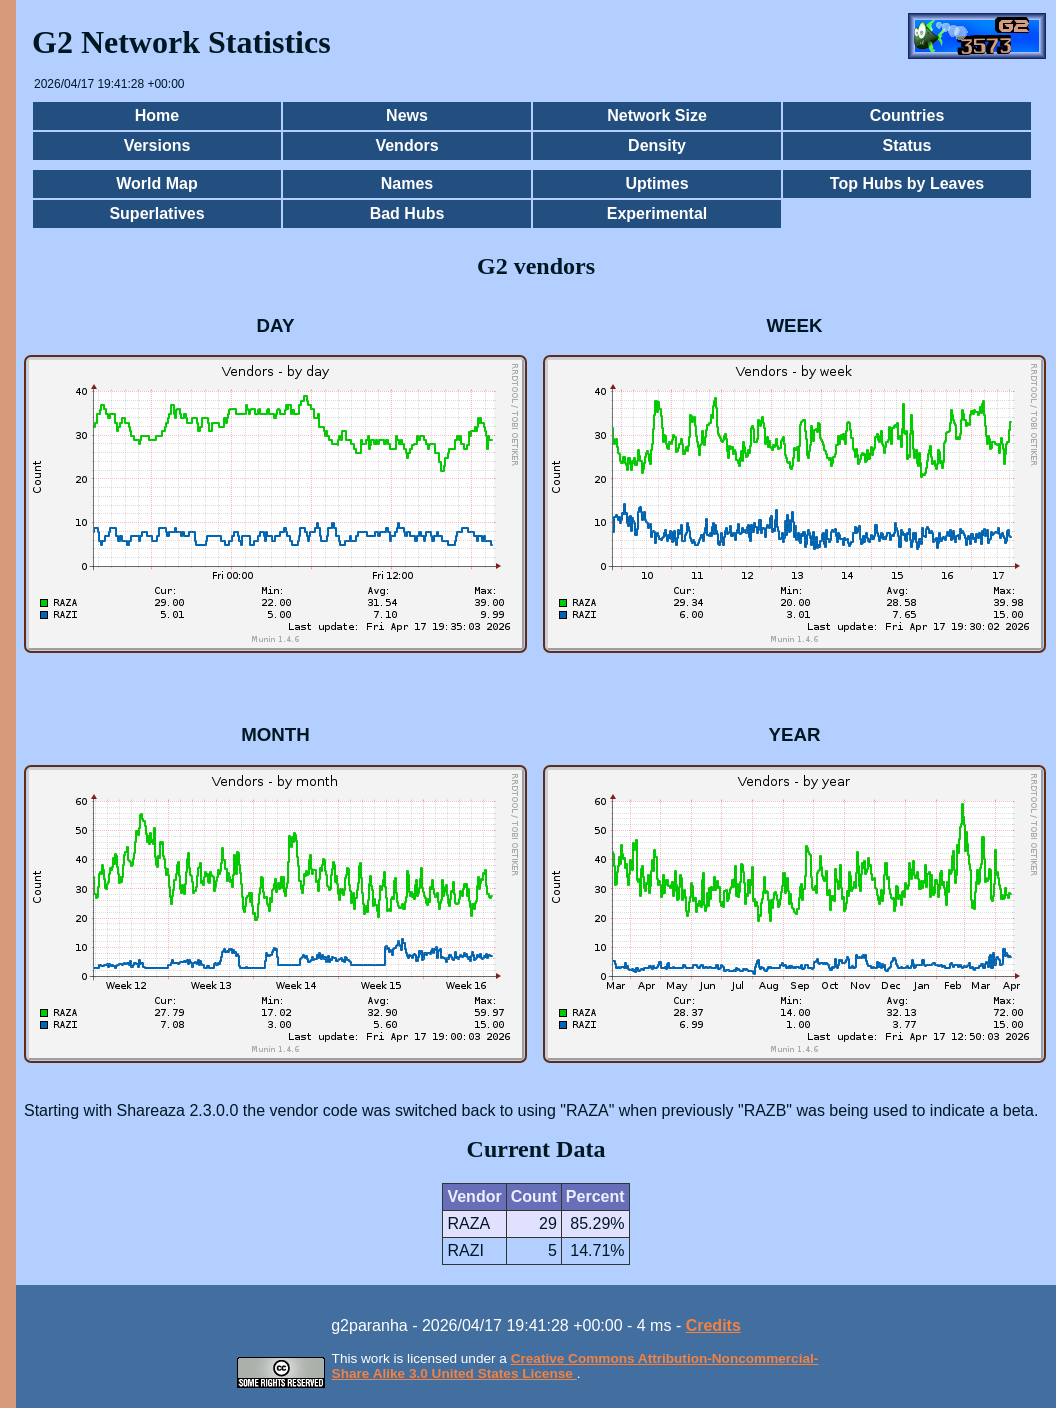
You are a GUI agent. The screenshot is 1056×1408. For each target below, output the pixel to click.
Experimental (657, 213)
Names (407, 183)
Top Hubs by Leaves (907, 183)
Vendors (406, 145)
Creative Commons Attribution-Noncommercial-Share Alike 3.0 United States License (575, 1366)
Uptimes (656, 183)
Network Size (657, 115)
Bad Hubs (407, 213)
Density (657, 145)
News (407, 115)
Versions (157, 145)
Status (907, 145)
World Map (156, 183)
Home (157, 115)
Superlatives (156, 213)
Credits (713, 1325)
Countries (907, 115)
